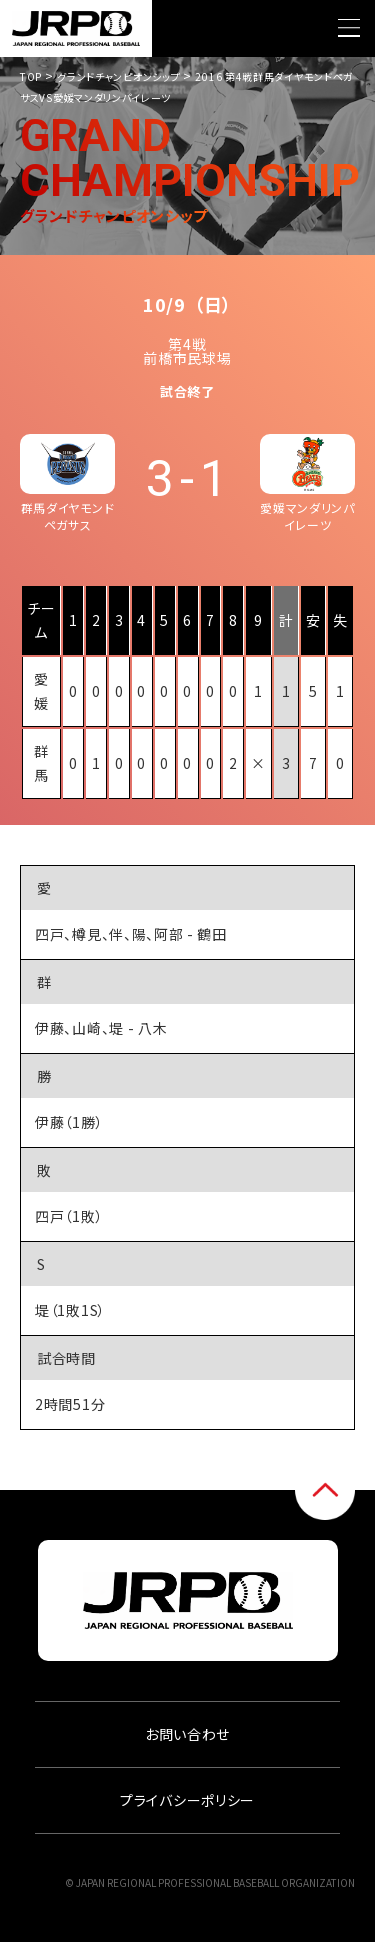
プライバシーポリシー (187, 1800)
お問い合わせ (187, 1734)
